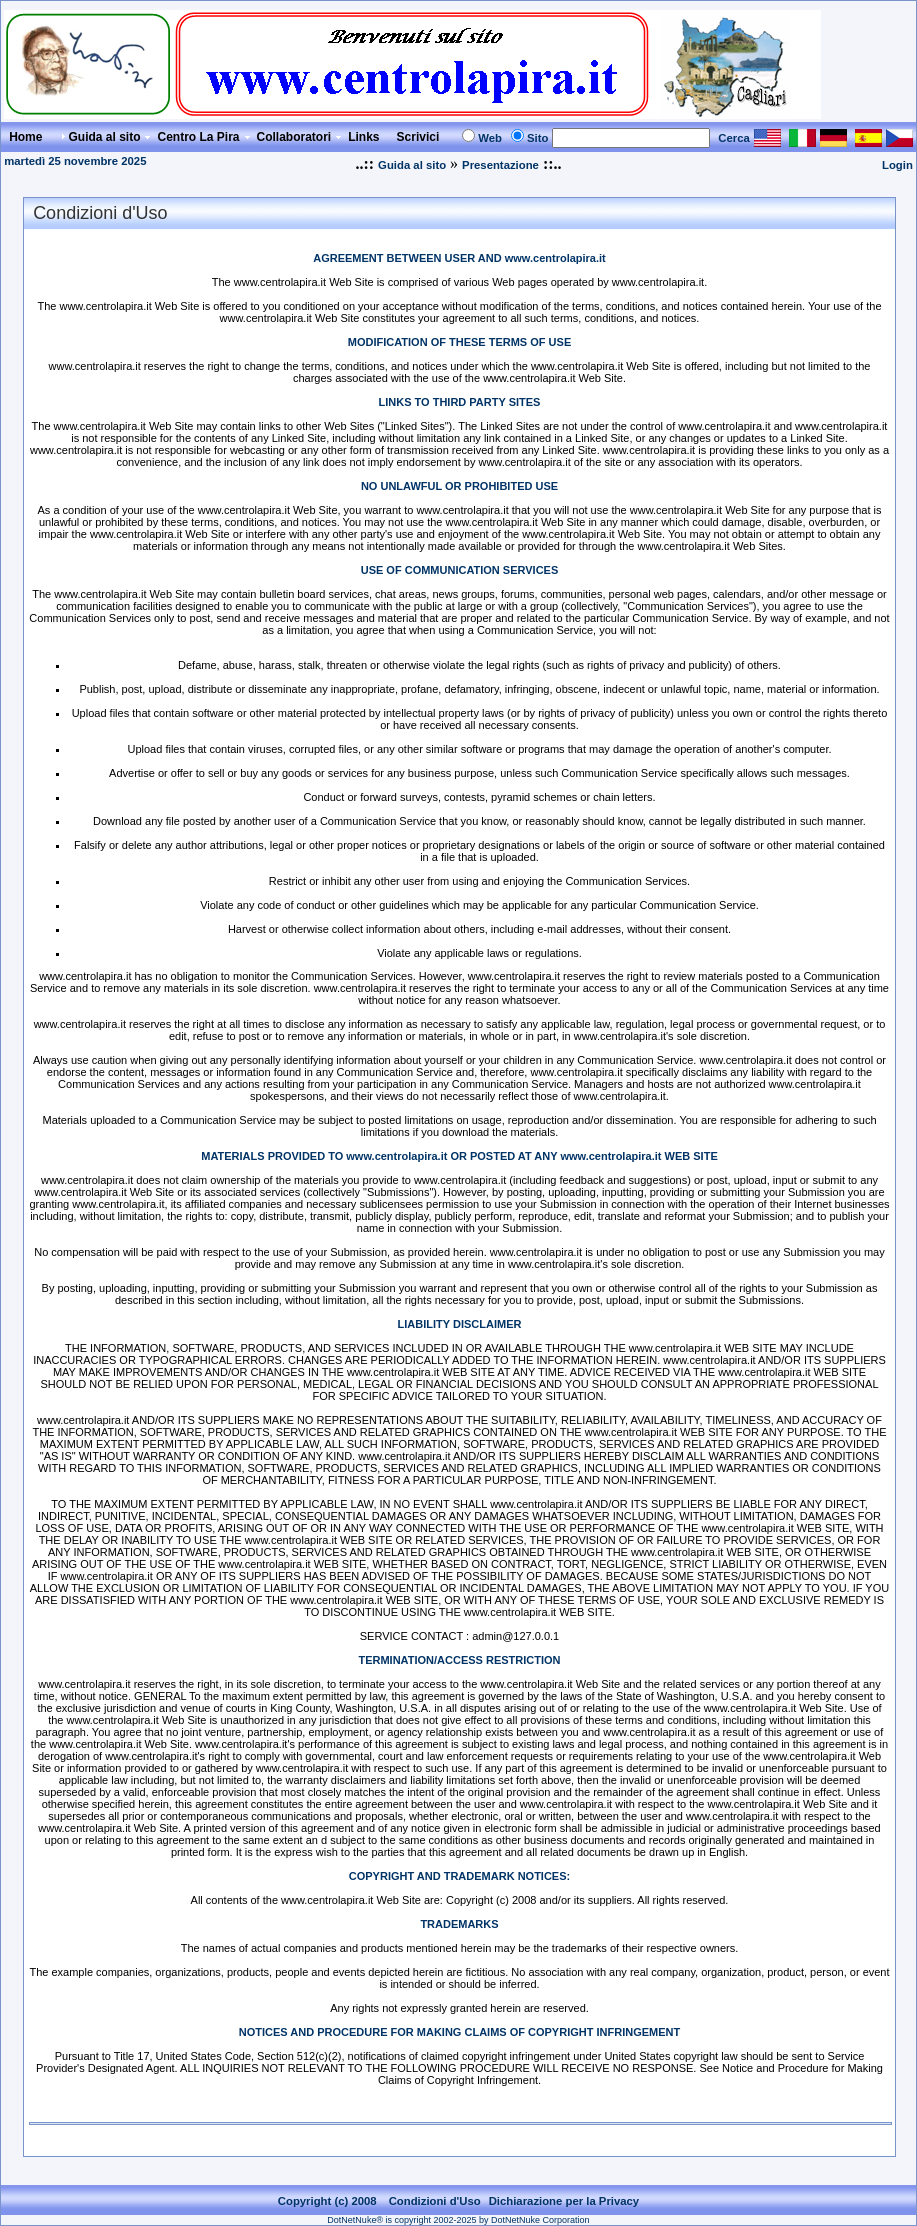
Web (490, 138)
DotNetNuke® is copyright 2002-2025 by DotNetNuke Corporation (458, 2220)
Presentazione (500, 165)
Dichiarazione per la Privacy (564, 2201)
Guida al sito (412, 165)
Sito (537, 138)
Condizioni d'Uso (435, 2201)
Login (897, 165)
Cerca (734, 138)
